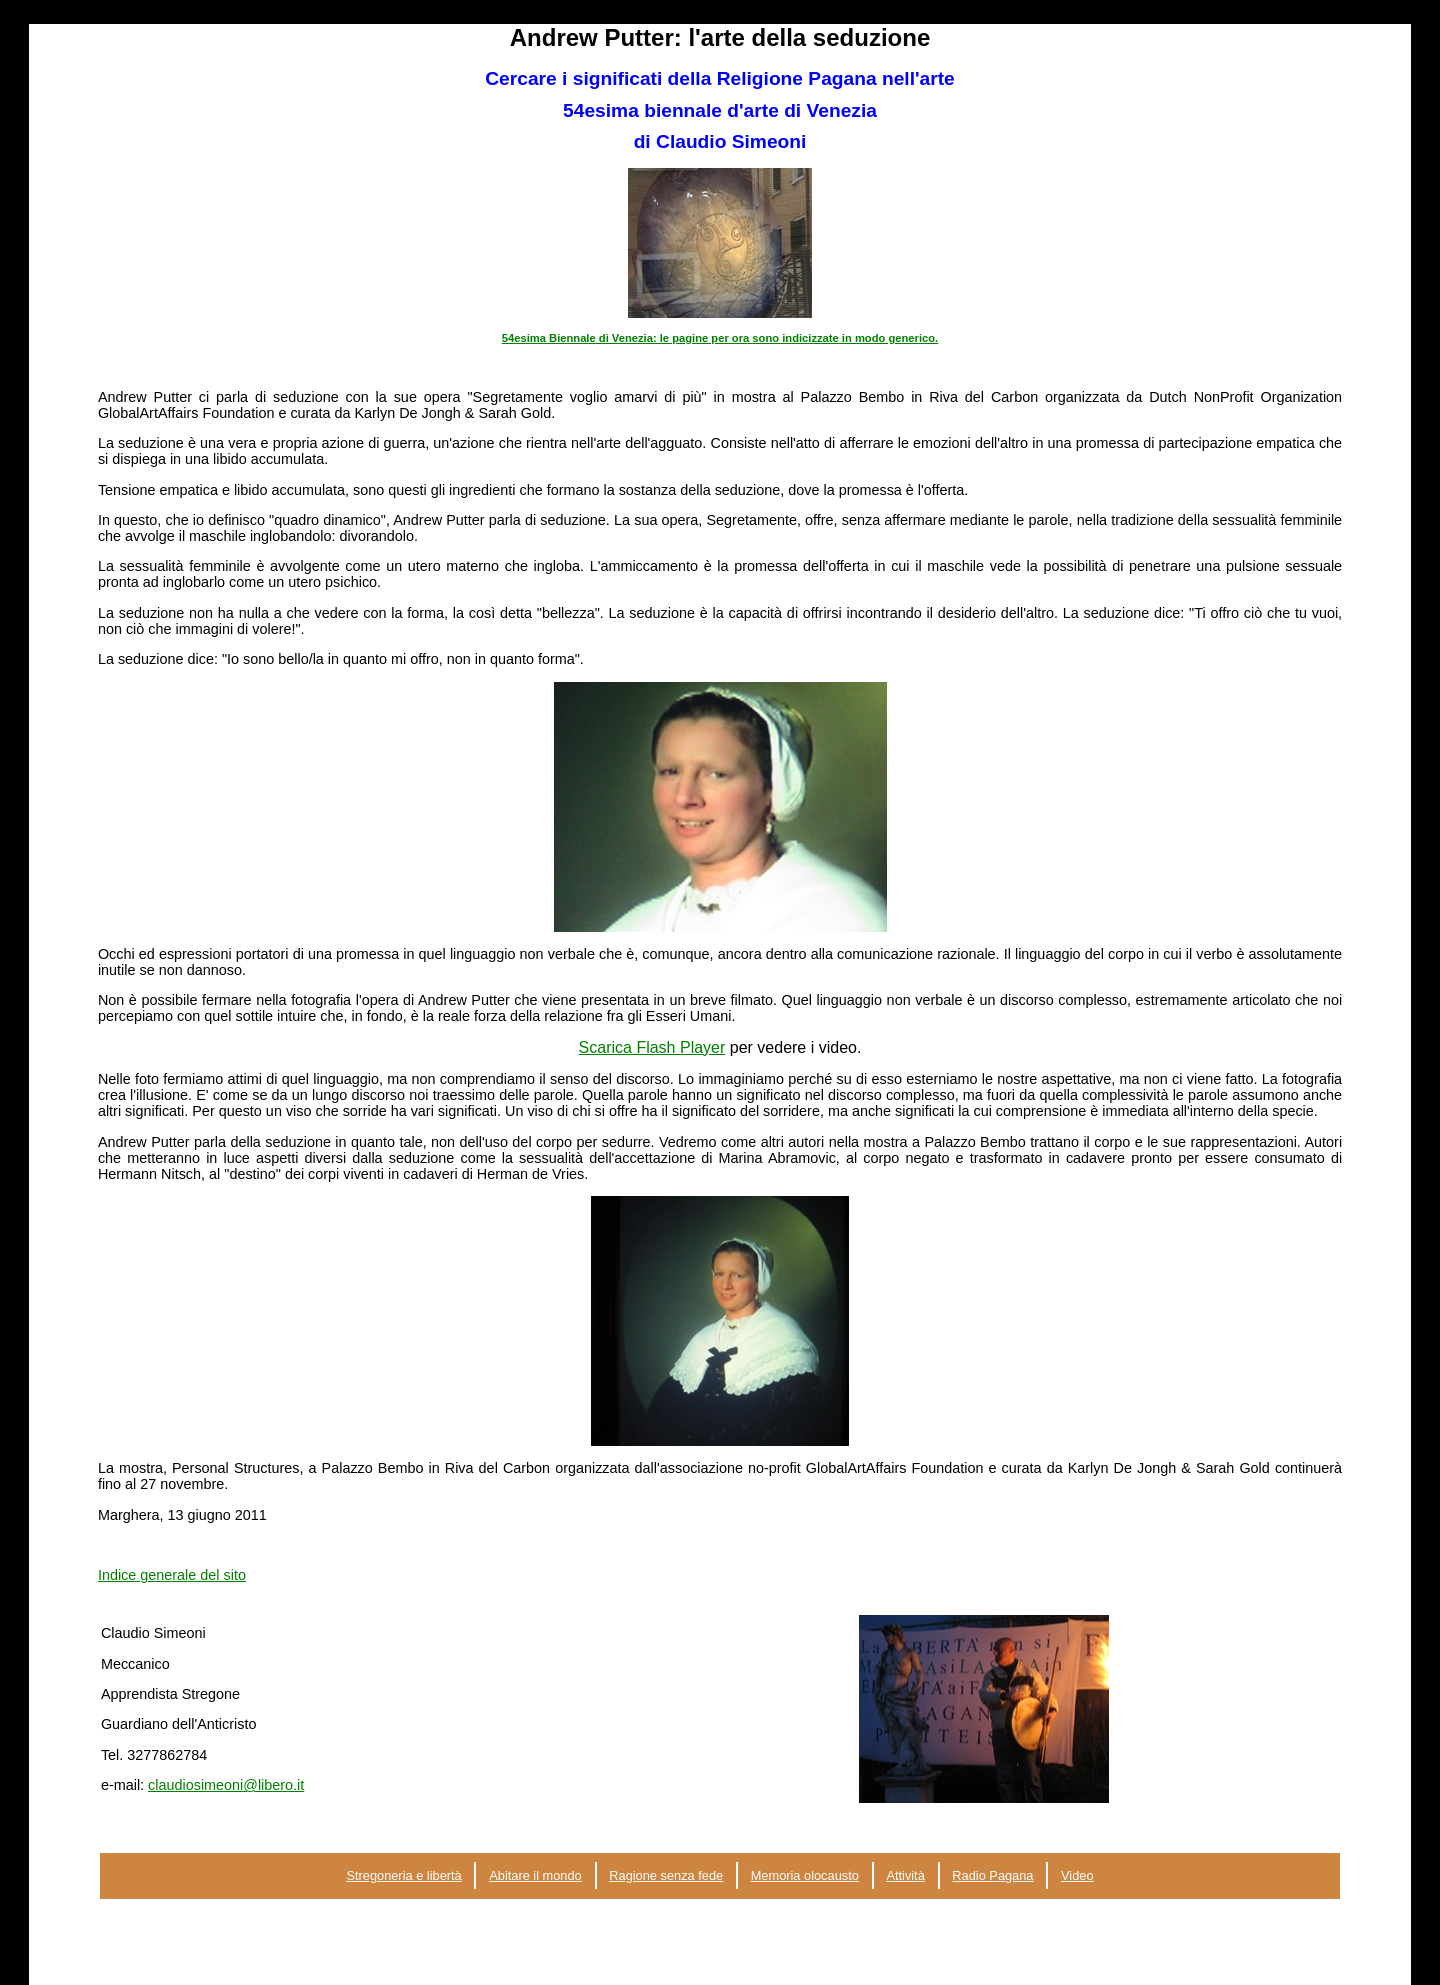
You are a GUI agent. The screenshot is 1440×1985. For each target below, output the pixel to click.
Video (1077, 1875)
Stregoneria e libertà (403, 1875)
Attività (905, 1875)
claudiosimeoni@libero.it (226, 1785)
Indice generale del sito (172, 1575)
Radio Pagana (992, 1875)
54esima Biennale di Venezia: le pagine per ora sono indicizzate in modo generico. (720, 338)
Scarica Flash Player (652, 1047)
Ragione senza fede (666, 1875)
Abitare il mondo (535, 1875)
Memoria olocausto (805, 1875)
